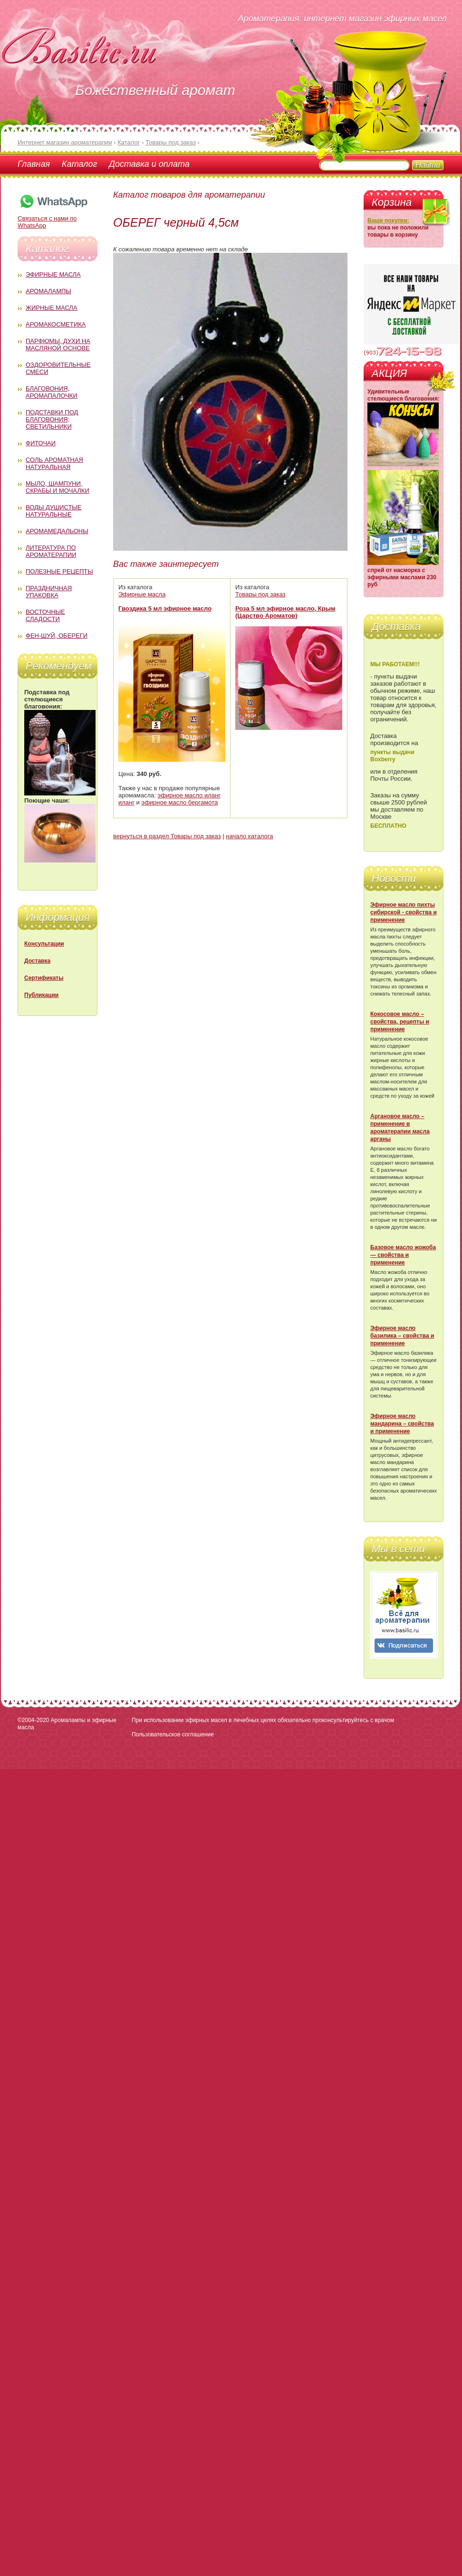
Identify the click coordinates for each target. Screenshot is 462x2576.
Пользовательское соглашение (173, 1734)
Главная (34, 164)
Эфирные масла (53, 274)
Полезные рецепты (59, 571)
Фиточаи (41, 443)
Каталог (79, 164)
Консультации (44, 943)
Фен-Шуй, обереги (56, 635)
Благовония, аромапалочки (51, 392)
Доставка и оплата (149, 164)
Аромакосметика (56, 324)
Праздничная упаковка (49, 591)
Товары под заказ (260, 594)
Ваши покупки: (388, 220)
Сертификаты (43, 978)
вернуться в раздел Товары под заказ (167, 836)
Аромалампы (48, 291)
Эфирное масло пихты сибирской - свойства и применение (403, 912)
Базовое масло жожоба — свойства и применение (403, 1255)
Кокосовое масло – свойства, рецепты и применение (399, 1022)
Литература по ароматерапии (51, 551)
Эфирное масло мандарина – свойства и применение (402, 1424)
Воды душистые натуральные (54, 511)
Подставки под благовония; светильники (52, 419)
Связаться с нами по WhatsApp (53, 218)
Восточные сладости (45, 615)
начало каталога (249, 836)
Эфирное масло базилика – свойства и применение (402, 1336)
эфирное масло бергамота (180, 802)
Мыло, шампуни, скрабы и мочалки (57, 487)
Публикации (41, 995)
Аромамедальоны (57, 531)
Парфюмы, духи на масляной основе (58, 344)
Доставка (37, 961)
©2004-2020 (33, 1720)
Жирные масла (51, 307)
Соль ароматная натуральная (54, 463)
